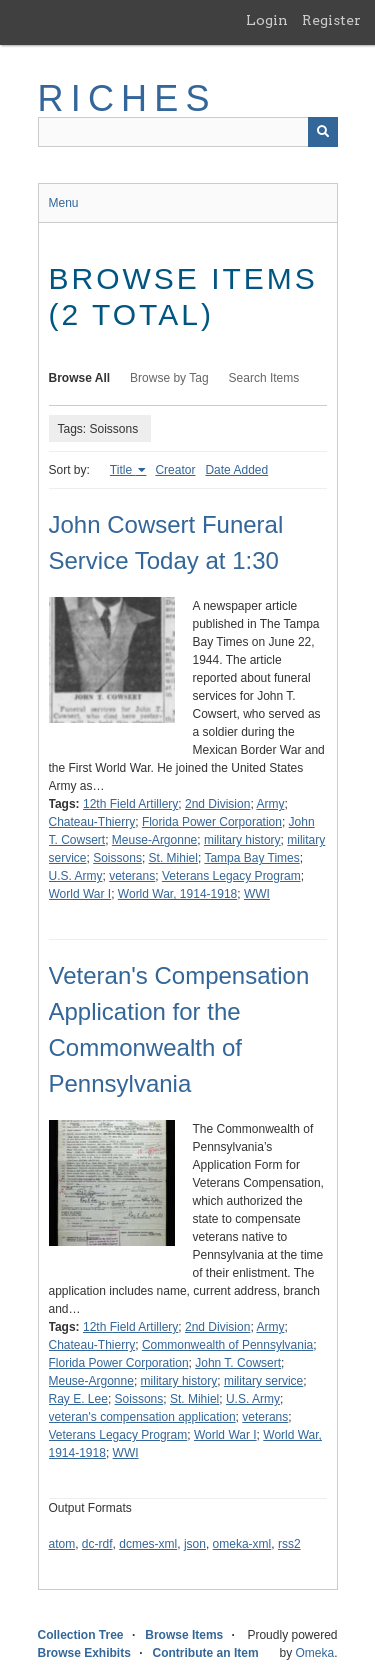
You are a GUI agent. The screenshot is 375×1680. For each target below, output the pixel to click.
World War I (80, 894)
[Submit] (323, 132)
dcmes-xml (148, 1544)
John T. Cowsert (238, 1363)
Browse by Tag (169, 378)
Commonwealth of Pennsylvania (227, 1345)
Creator (175, 470)
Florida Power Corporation (212, 822)
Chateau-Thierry (92, 822)
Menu (64, 203)
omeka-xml (242, 1544)
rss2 (289, 1544)
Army (270, 804)
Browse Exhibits (84, 1653)
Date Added (236, 470)
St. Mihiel (173, 858)
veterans (132, 876)
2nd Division (217, 804)
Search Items (264, 378)
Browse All (80, 378)
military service (263, 1381)
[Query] (188, 132)
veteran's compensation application (142, 1417)
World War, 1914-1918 (177, 894)
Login (267, 20)
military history (242, 840)
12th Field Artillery (130, 804)
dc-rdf (97, 1544)
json (195, 1544)
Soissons (117, 858)
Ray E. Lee (78, 1399)
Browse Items (184, 1635)
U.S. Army (76, 876)
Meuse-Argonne (154, 840)
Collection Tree (81, 1635)
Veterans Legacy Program (231, 876)
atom (62, 1544)
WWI (257, 894)
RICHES (127, 98)
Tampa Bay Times (251, 858)
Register (331, 20)
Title (123, 470)
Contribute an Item (206, 1653)
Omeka (314, 1653)
